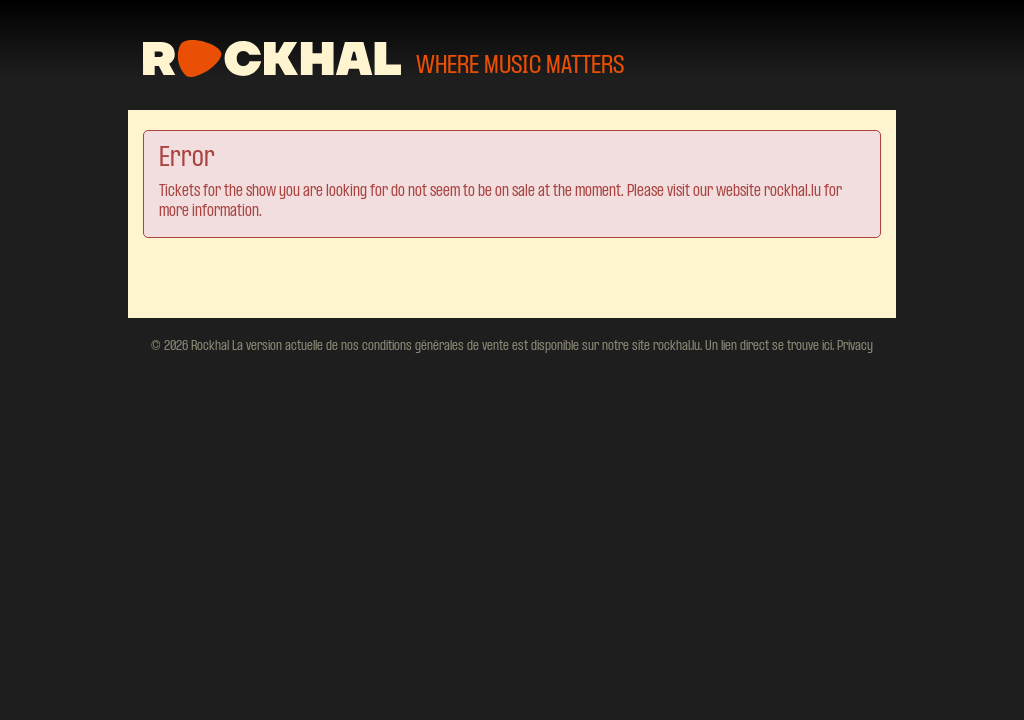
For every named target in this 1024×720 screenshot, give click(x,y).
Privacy (853, 346)
